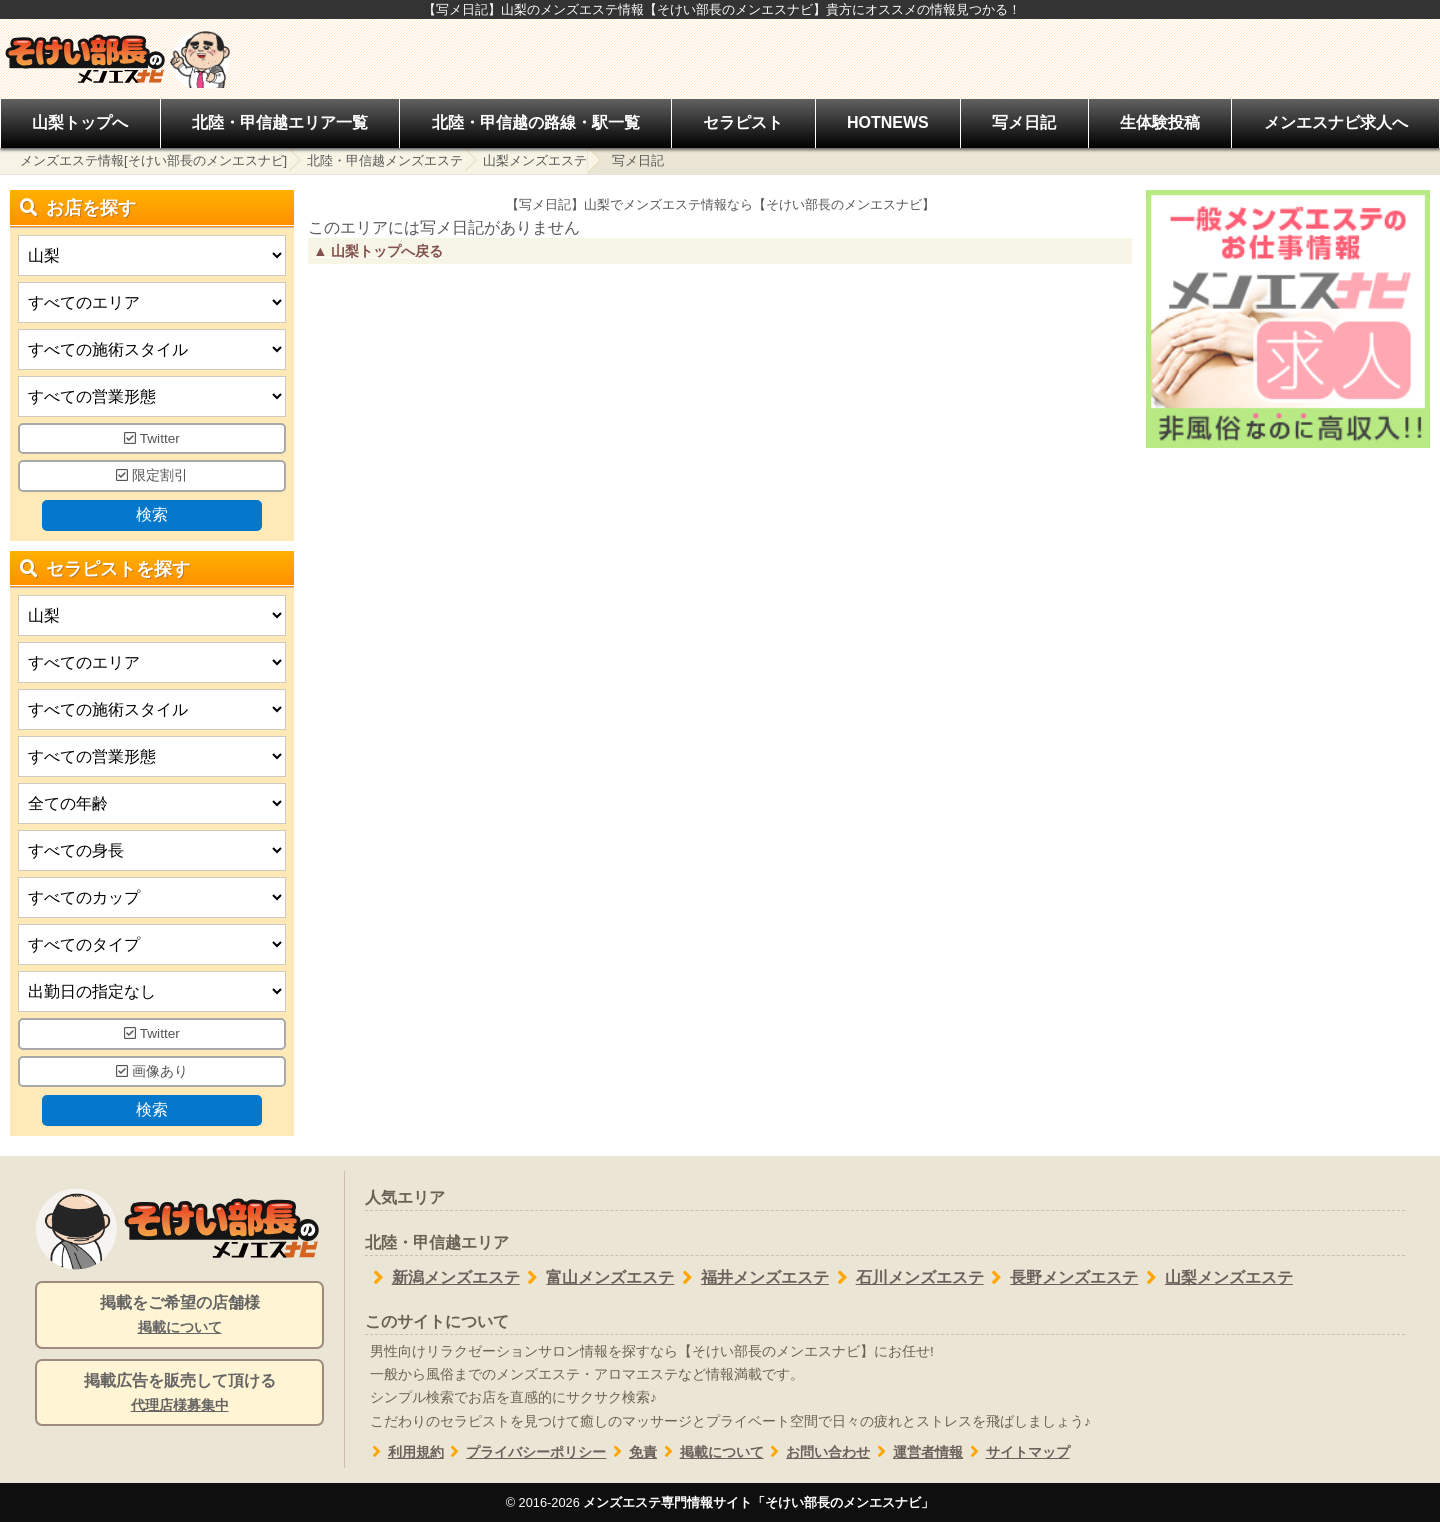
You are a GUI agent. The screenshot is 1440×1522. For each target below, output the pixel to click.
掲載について (710, 1452)
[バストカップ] (152, 897)
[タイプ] (152, 944)
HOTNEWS (888, 122)
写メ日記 (1024, 122)
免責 (631, 1452)
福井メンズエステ (751, 1278)
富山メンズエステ (597, 1278)
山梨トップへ (80, 122)
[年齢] (152, 803)
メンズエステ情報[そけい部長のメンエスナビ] (153, 160)
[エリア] (152, 302)
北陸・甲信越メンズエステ (385, 160)
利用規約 (404, 1452)
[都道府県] (152, 255)
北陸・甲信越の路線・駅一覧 (536, 122)
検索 (152, 514)
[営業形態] (152, 396)
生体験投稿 (1160, 122)
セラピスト (743, 122)
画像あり (152, 1071)
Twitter (152, 438)
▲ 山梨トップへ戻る (378, 251)
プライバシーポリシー (525, 1452)
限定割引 (152, 475)
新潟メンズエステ (442, 1278)
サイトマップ (1016, 1452)
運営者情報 (916, 1452)
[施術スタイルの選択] (152, 349)
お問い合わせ (817, 1452)
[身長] (152, 850)
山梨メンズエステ (535, 160)
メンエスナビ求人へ (1336, 122)
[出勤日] (152, 991)
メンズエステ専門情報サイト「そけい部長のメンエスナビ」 (758, 1502)
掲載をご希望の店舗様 (179, 1316)
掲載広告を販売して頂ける (179, 1394)
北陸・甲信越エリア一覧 (280, 122)
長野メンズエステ (1061, 1278)
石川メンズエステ (906, 1278)
